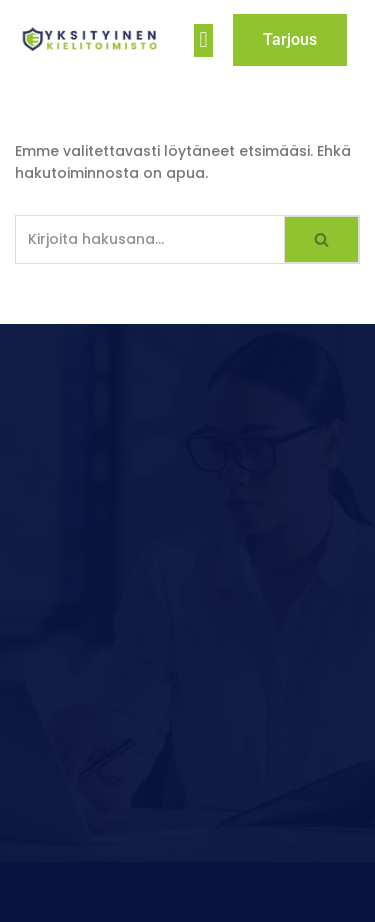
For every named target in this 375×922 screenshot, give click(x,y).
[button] (203, 40)
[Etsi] (150, 239)
